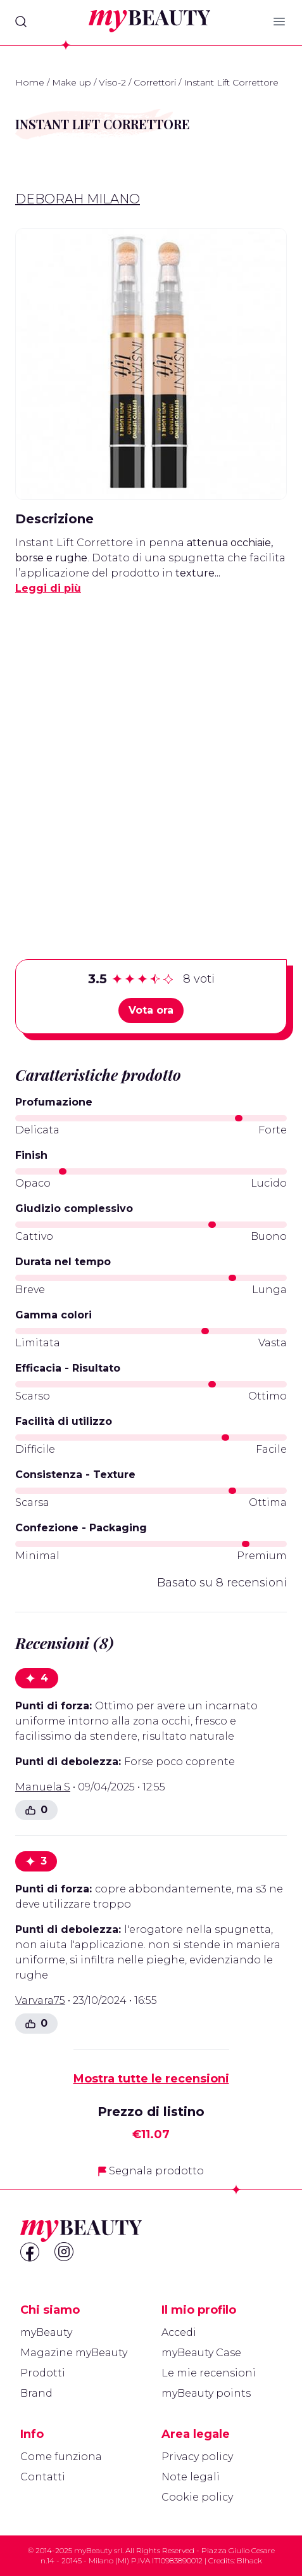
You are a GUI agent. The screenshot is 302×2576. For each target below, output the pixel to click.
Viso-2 (112, 82)
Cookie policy (197, 2497)
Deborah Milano (77, 199)
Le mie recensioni (208, 2373)
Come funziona (61, 2457)
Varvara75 (40, 2000)
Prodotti (42, 2373)
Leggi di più (48, 588)
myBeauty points (206, 2393)
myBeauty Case (201, 2353)
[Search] (21, 21)
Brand (36, 2393)
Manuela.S (42, 1787)
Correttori (155, 82)
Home (29, 82)
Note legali (190, 2477)
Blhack (249, 2560)
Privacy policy (197, 2457)
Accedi (178, 2332)
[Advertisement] (151, 757)
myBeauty (46, 2332)
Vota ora (151, 1010)
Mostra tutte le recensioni (151, 2079)
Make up (71, 82)
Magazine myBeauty (73, 2353)
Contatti (42, 2477)
